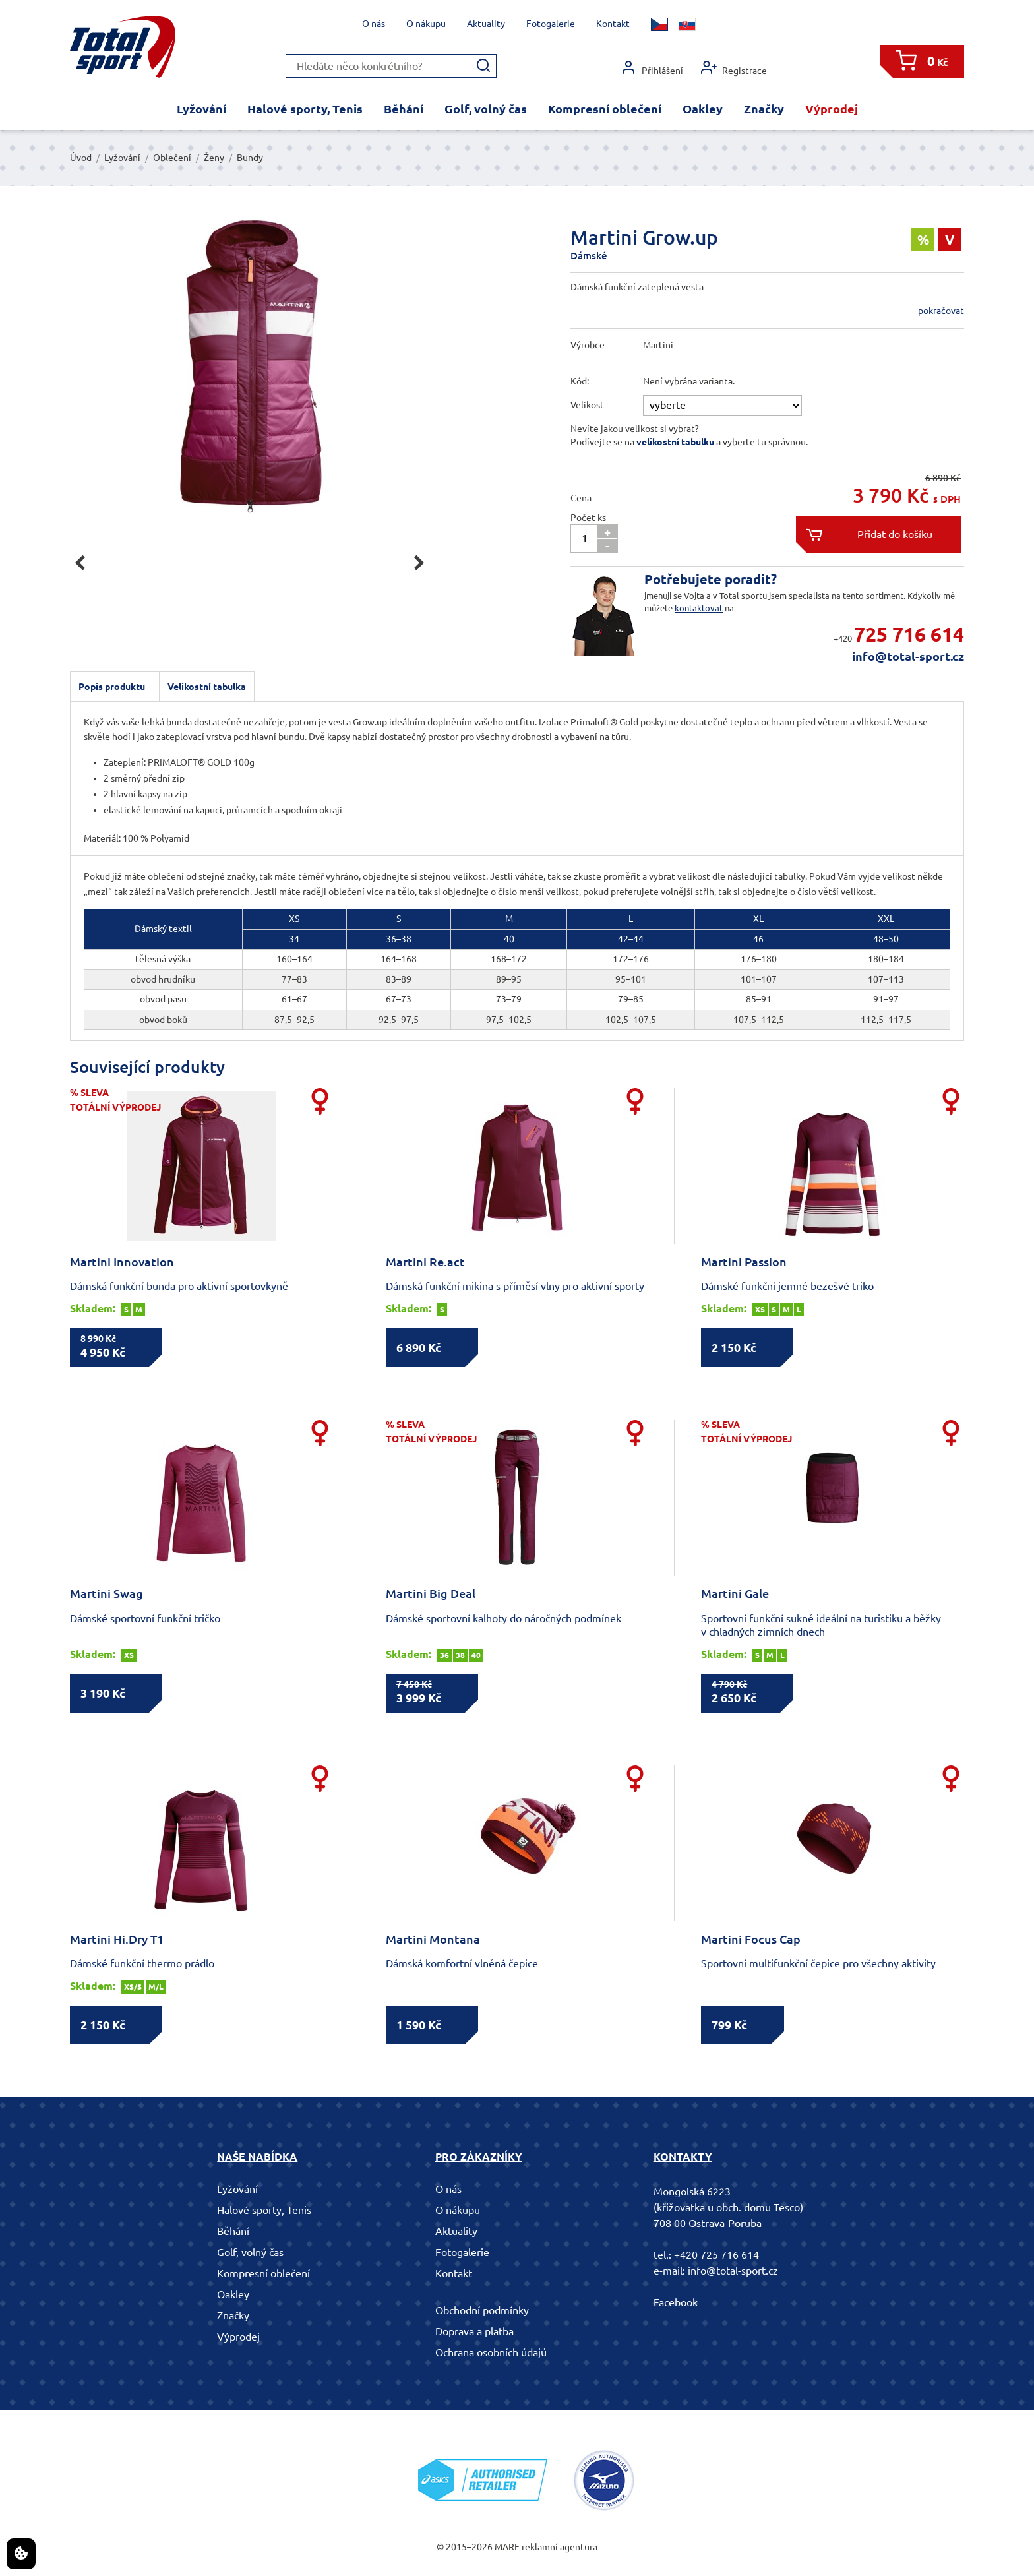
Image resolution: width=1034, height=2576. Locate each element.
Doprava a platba (474, 2331)
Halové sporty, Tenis (305, 108)
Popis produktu (111, 686)
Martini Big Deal (430, 1593)
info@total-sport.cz (908, 656)
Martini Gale (735, 1593)
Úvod (81, 157)
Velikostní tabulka (206, 686)
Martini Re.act (425, 1261)
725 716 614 (909, 634)
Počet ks (588, 517)
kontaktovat (699, 608)
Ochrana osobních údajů (491, 2352)
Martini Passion (744, 1261)
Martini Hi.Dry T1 (117, 1939)
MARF (507, 2547)
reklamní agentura (559, 2547)
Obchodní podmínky (482, 2310)
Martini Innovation (122, 1261)
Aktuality (486, 23)
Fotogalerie (550, 23)
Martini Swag (106, 1593)
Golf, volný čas (485, 108)
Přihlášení (652, 67)
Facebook (676, 2302)
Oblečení (172, 157)
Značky (764, 108)
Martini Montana (433, 1939)
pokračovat (941, 310)
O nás (373, 23)
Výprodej (831, 108)
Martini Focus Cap (751, 1939)
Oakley (703, 108)
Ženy (214, 157)
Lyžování (201, 108)
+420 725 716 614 (716, 2255)
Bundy (250, 157)
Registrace (734, 67)
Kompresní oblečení (604, 108)
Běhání (403, 108)
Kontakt (613, 23)
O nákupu (426, 23)
